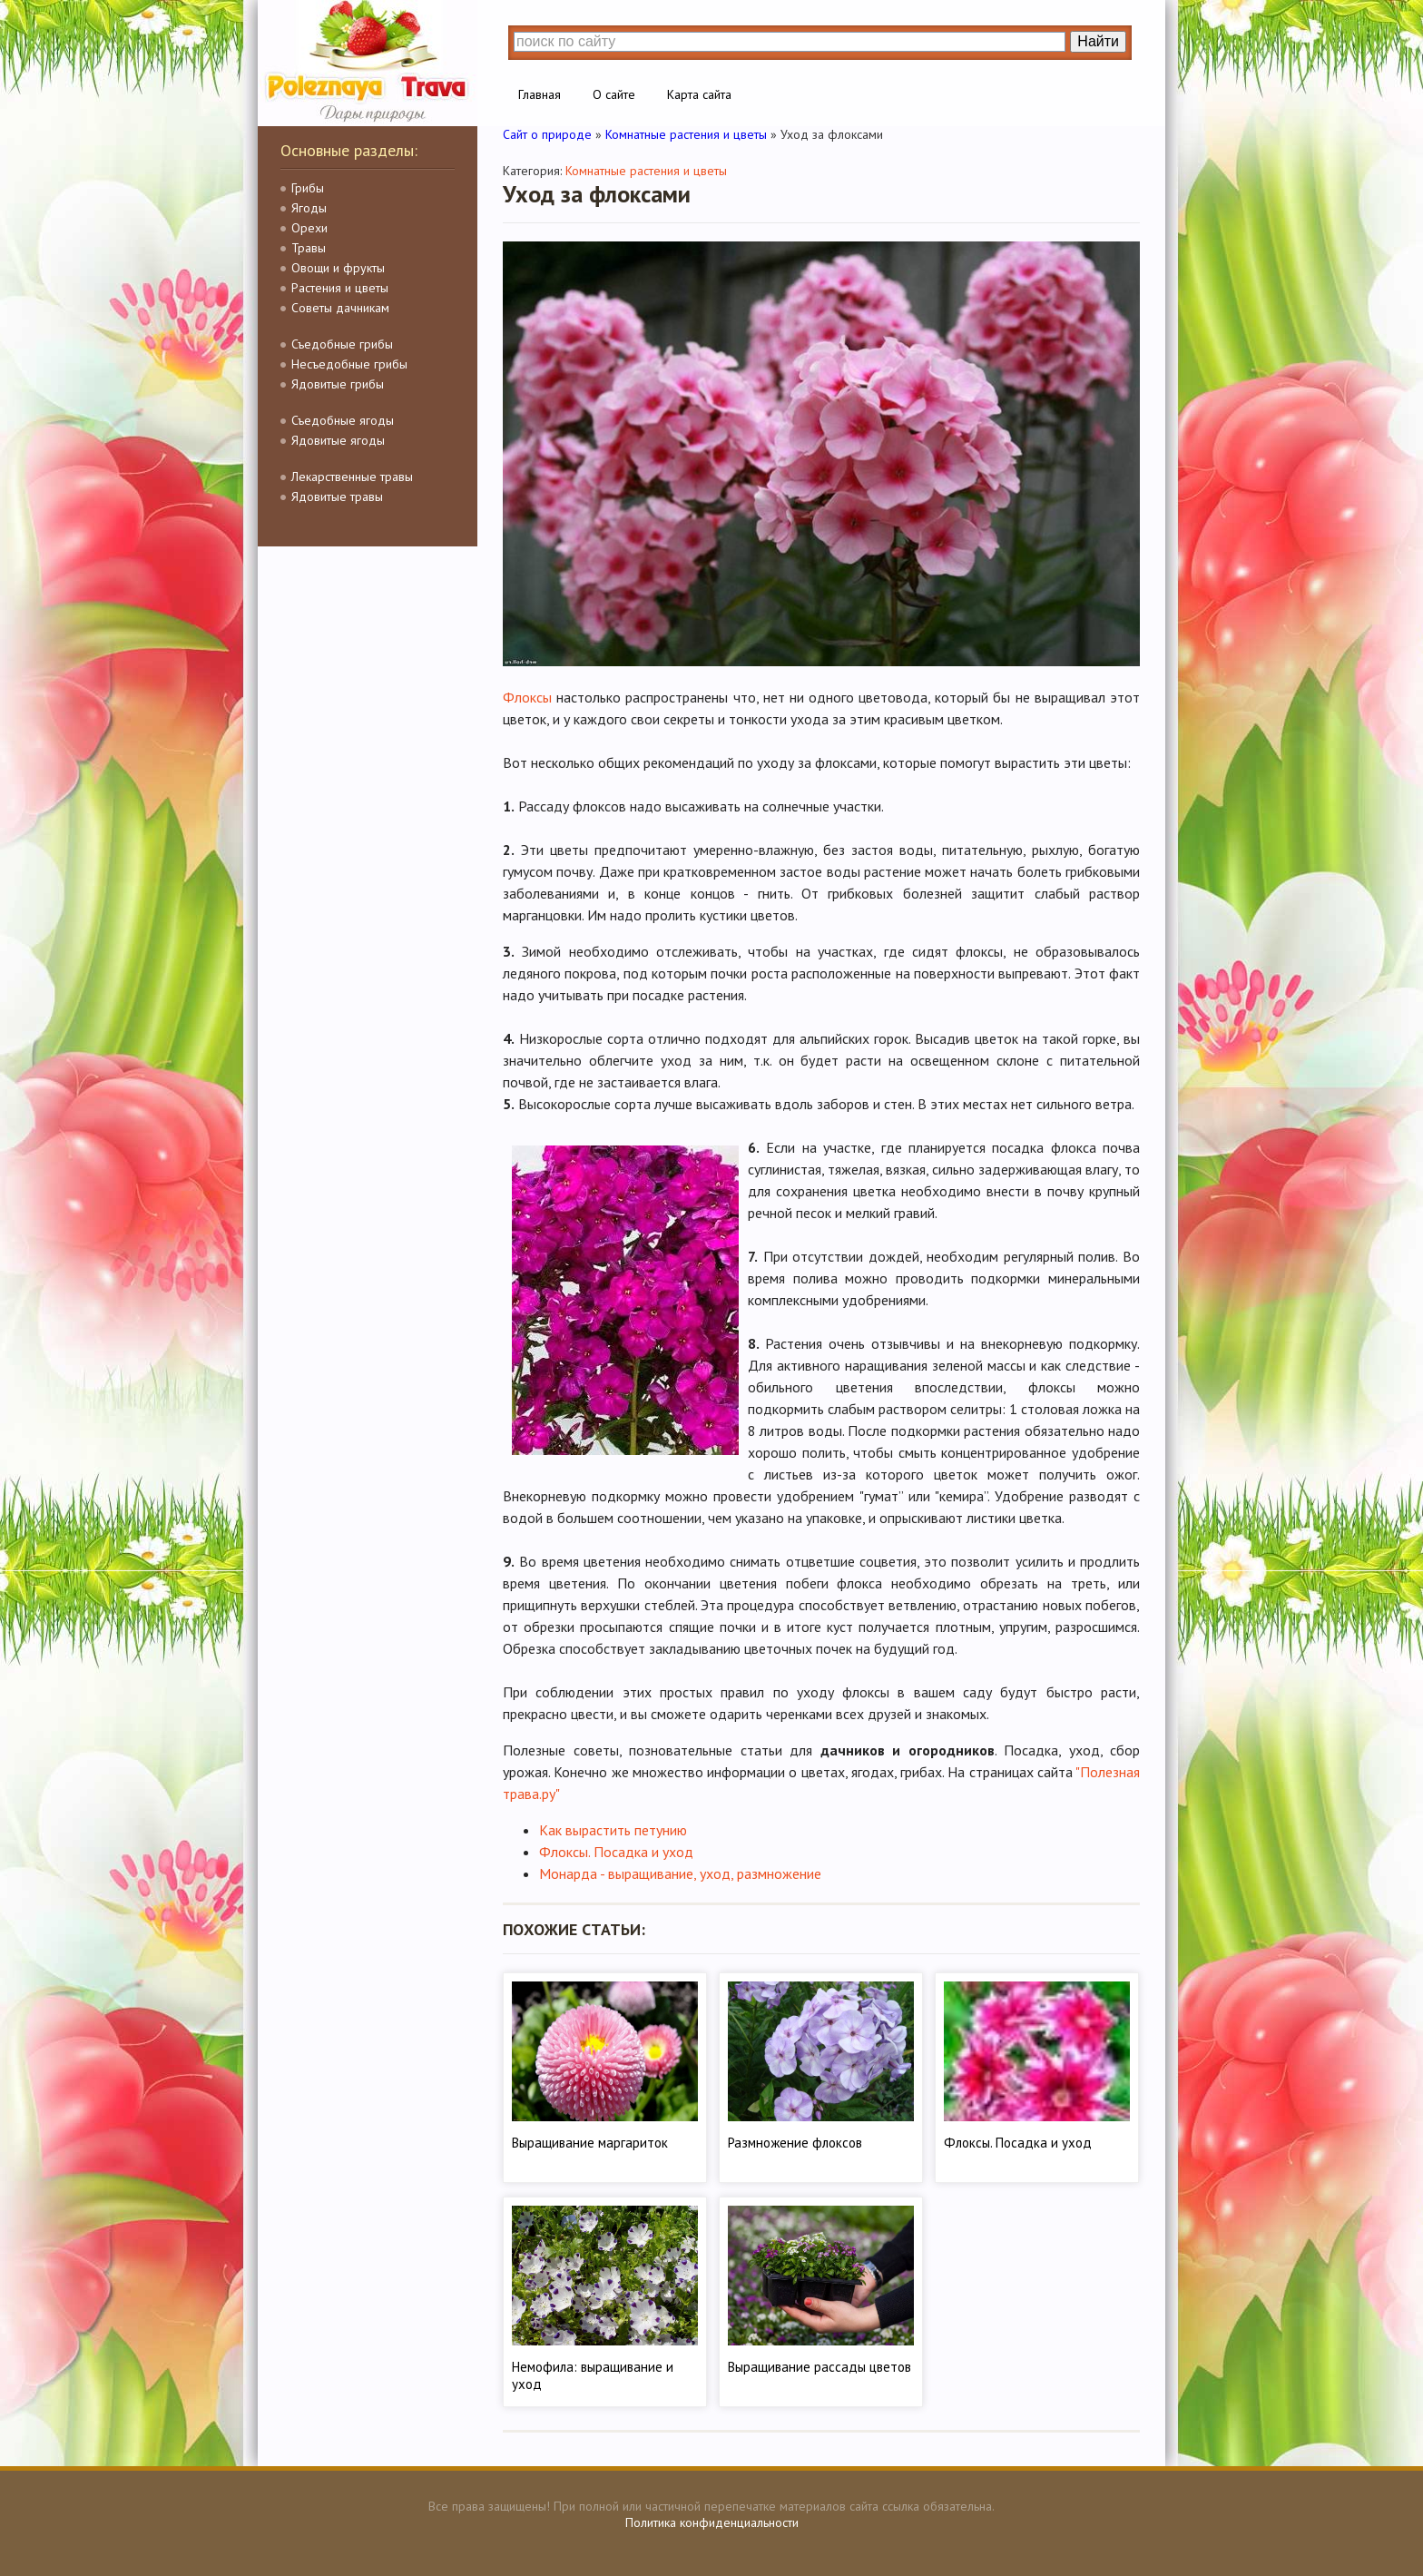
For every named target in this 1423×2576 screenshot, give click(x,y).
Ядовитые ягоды (338, 440)
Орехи (309, 228)
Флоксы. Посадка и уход (616, 1852)
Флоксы (527, 697)
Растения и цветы (339, 288)
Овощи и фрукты (338, 268)
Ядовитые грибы (337, 384)
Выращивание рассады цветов (819, 2366)
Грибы (307, 188)
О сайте (614, 94)
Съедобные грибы (342, 344)
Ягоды (309, 208)
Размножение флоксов (795, 2142)
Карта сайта (699, 94)
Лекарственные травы (352, 476)
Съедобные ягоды (342, 420)
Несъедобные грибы (349, 364)
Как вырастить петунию (613, 1830)
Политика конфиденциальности (712, 2522)
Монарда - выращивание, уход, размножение (680, 1873)
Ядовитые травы (337, 496)
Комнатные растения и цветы (646, 170)
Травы (308, 248)
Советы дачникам (340, 308)
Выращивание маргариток (590, 2142)
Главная (539, 94)
